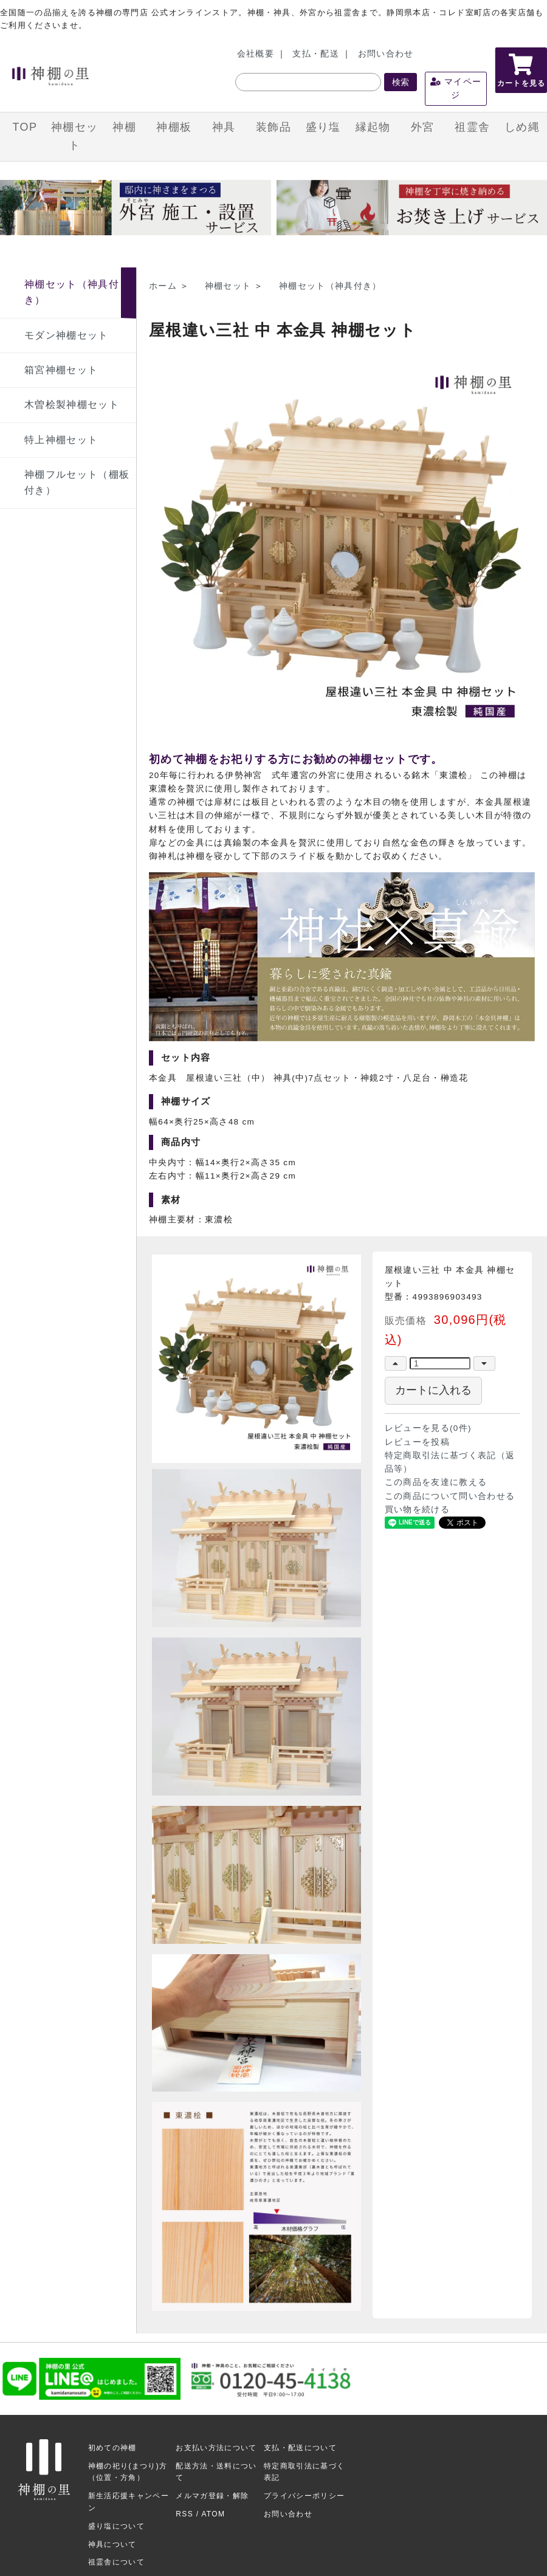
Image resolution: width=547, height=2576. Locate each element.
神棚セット (74, 136)
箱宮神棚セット (61, 370)
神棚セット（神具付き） (330, 286)
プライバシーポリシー (304, 2496)
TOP (25, 127)
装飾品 (273, 127)
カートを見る (521, 70)
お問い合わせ (386, 53)
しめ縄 (522, 127)
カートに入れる (433, 1390)
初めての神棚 (112, 2447)
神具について (112, 2544)
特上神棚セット (61, 440)
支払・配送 (315, 53)
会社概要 (255, 53)
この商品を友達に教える (436, 1482)
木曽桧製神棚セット (71, 404)
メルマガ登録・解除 (212, 2496)
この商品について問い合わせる (450, 1496)
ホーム (163, 286)
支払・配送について (300, 2447)
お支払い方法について (216, 2447)
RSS (184, 2514)
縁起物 (373, 127)
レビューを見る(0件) (428, 1428)
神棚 (124, 127)
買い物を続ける (417, 1509)
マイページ (456, 88)
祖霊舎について (116, 2562)
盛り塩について (116, 2526)
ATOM (213, 2514)
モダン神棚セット (66, 335)
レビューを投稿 (417, 1442)
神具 (224, 127)
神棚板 (173, 127)
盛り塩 (323, 127)
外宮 (423, 127)
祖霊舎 (472, 127)
